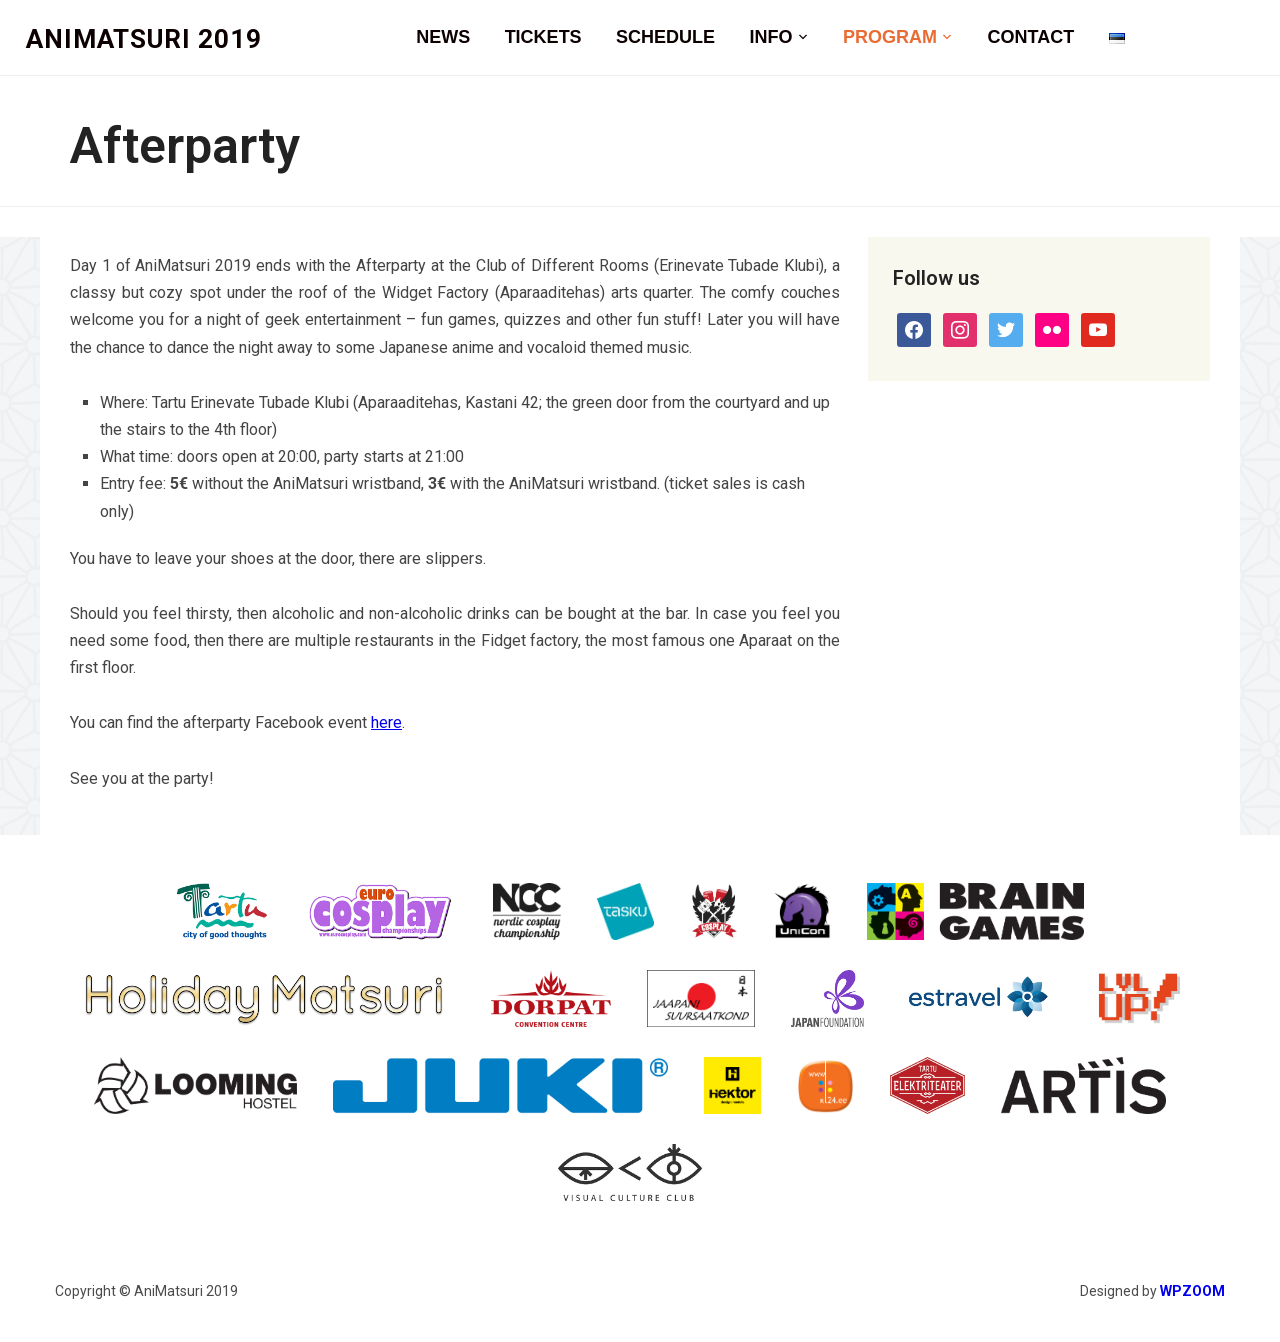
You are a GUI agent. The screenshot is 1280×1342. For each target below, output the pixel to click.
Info (771, 37)
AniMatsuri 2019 (144, 39)
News (443, 37)
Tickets (543, 37)
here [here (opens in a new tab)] (386, 722)
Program (890, 37)
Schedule (665, 37)
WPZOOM (1192, 1291)
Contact (1030, 37)
